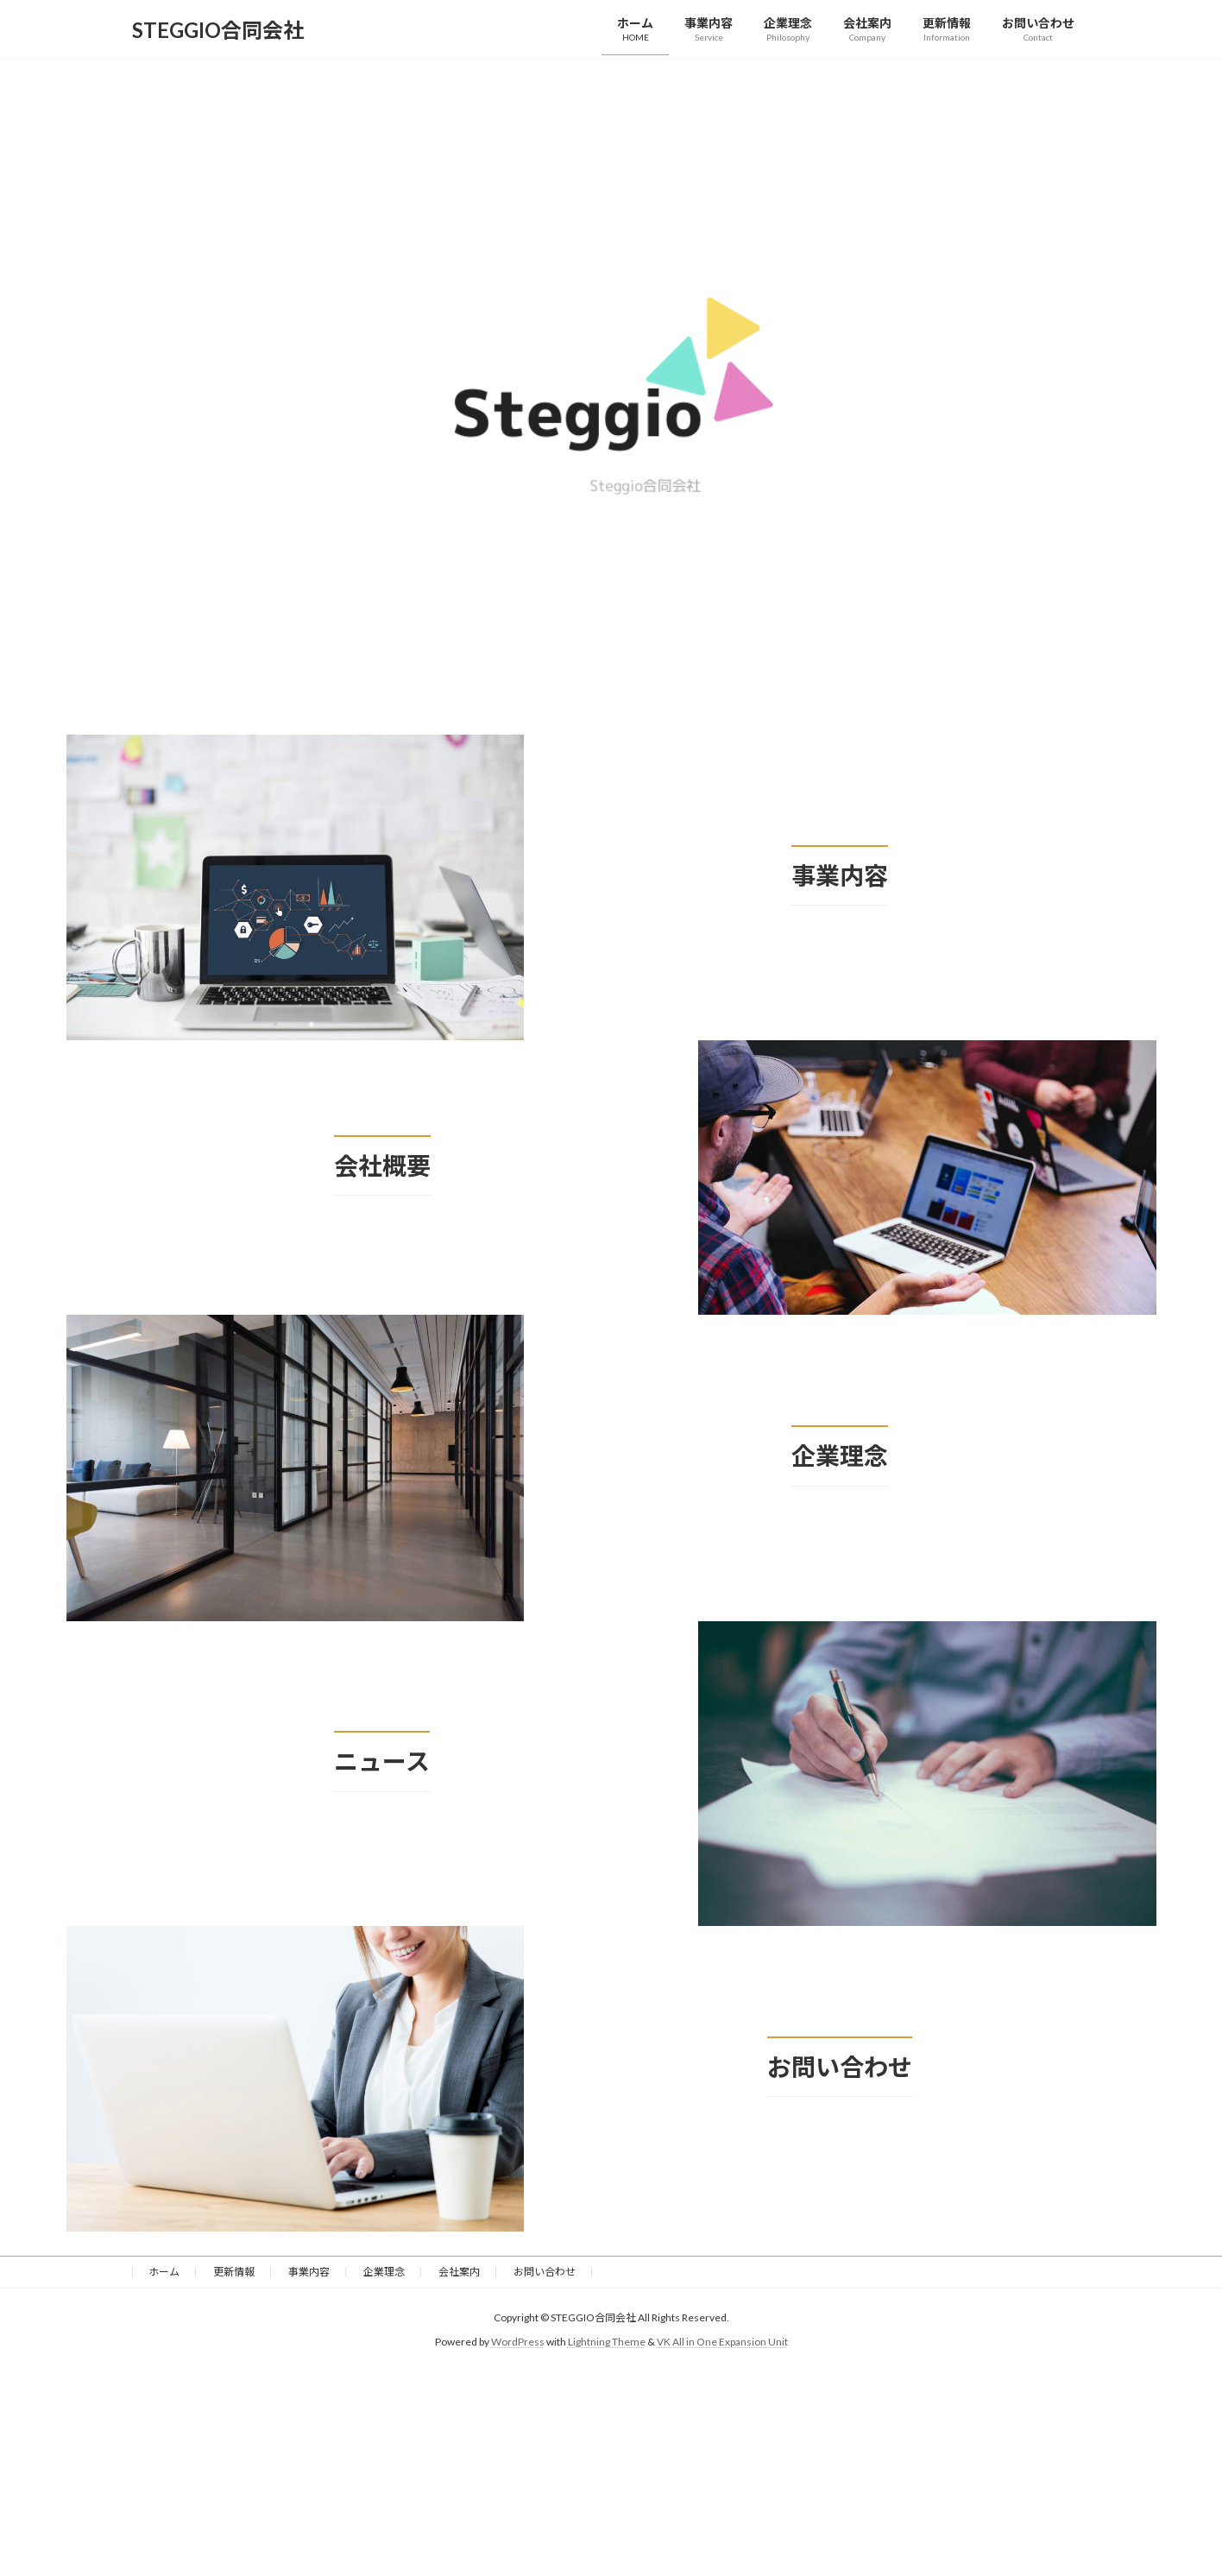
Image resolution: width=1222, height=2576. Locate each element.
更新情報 (234, 2271)
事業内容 (309, 2271)
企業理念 (384, 2271)
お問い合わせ (544, 2271)
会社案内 (459, 2271)
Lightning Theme (607, 2342)
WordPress (518, 2342)
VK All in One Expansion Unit (722, 2342)
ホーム (164, 2271)
